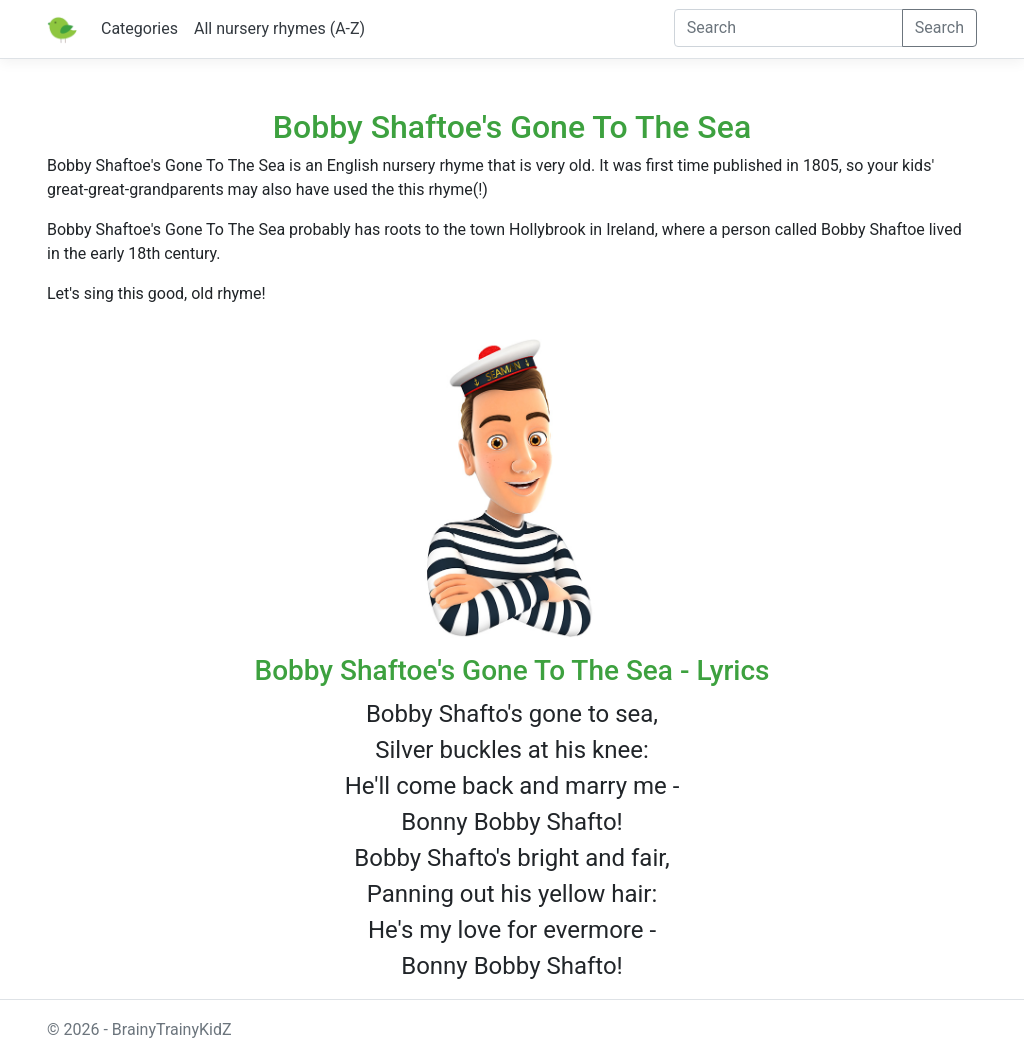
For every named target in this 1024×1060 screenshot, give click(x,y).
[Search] (788, 28)
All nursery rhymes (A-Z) (279, 28)
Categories (139, 28)
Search (939, 27)
